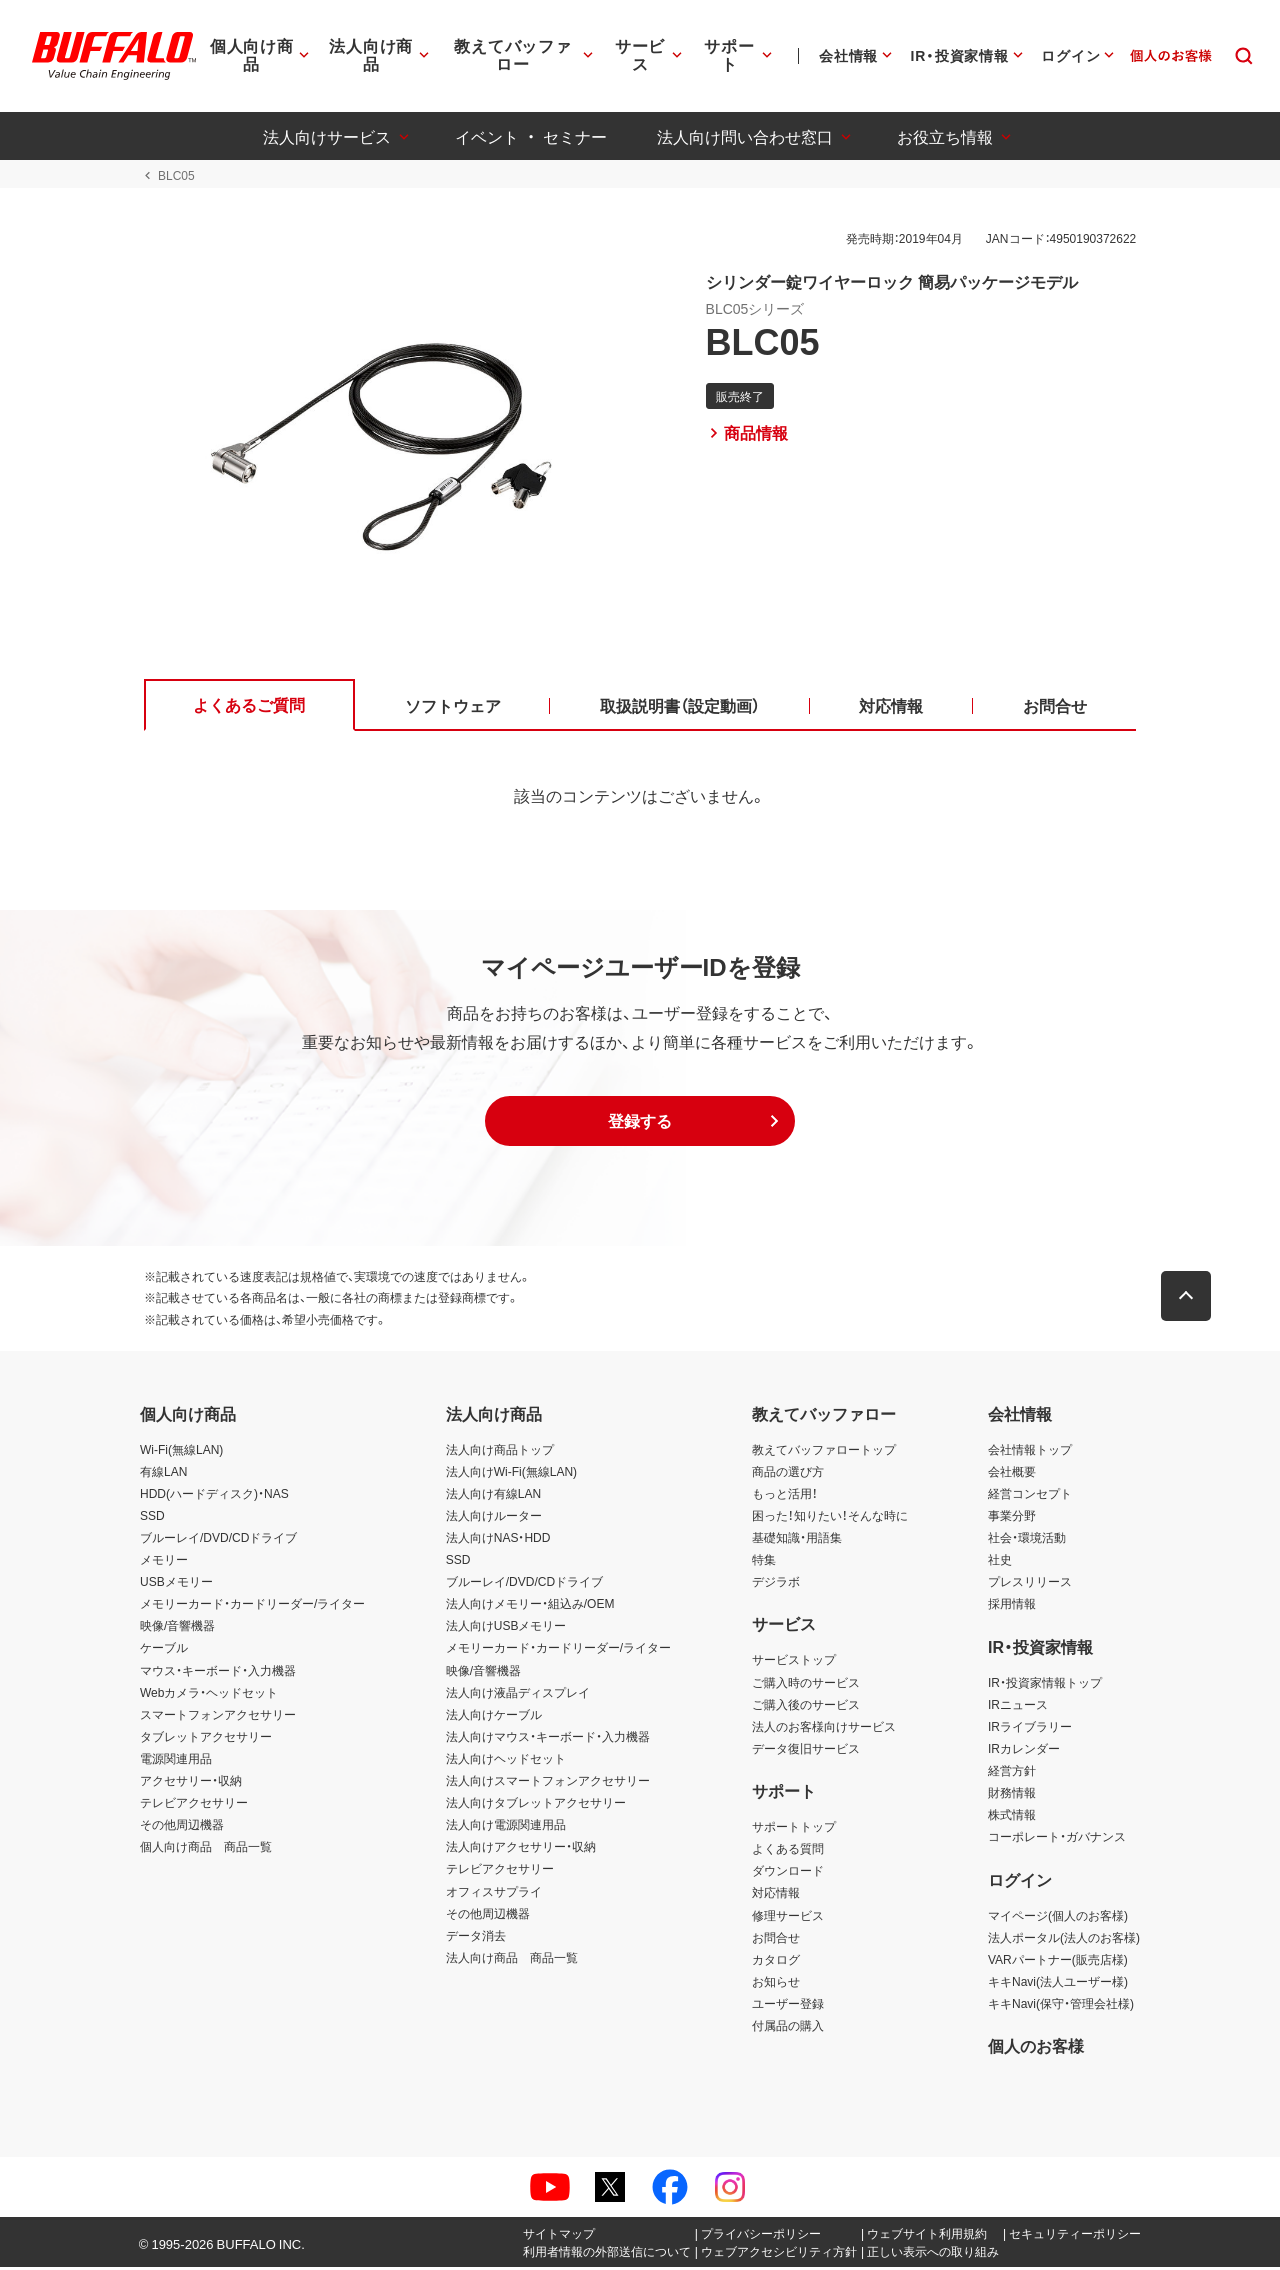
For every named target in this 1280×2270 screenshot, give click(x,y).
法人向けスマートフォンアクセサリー (548, 1783)
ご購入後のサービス (806, 1706)
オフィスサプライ (494, 1893)
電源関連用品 (176, 1761)
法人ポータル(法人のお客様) (1064, 1939)
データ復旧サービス (806, 1751)
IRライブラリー (1030, 1728)
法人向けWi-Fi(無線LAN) (511, 1473)
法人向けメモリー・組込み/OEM (530, 1606)
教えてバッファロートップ (824, 1451)
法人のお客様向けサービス (824, 1728)
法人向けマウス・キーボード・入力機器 (548, 1739)
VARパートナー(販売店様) (1058, 1961)
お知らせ (776, 1983)
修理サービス (788, 1917)
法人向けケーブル (494, 1716)
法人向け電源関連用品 (506, 1827)
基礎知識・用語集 (797, 1540)
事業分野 (1012, 1518)
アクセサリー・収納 (191, 1783)
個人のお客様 (1036, 2048)
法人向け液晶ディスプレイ (518, 1694)
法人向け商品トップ (500, 1451)
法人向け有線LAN (493, 1495)
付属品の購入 (788, 2028)
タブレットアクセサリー (206, 1739)
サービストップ (794, 1662)
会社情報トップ (1030, 1451)
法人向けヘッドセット (506, 1761)
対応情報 (776, 1895)
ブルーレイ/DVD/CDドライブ (218, 1540)
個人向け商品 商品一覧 (206, 1849)
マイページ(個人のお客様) (1058, 1917)
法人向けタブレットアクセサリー (536, 1805)
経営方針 (1012, 1773)
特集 (764, 1562)
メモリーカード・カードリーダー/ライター (252, 1606)
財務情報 (1012, 1795)
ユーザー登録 (788, 2006)
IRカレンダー (1024, 1751)
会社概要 (1012, 1473)
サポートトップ (794, 1829)
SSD (152, 1518)
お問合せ (776, 1939)
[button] (640, 1124)
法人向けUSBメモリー (506, 1628)
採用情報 (1012, 1606)
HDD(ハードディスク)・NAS (214, 1495)
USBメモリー (176, 1584)
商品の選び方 (788, 1473)
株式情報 (1012, 1817)
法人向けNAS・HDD (498, 1540)
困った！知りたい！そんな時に (830, 1518)
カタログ (776, 1961)
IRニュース (1018, 1706)
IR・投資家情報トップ (1045, 1684)
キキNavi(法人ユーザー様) (1058, 1983)
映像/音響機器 (177, 1628)
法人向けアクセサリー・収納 (521, 1849)
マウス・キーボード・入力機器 (218, 1672)
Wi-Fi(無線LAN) (181, 1451)
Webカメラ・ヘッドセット (209, 1694)
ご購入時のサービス (806, 1684)
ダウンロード (788, 1873)
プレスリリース (1030, 1584)
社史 (1000, 1562)
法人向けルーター (494, 1518)
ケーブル (164, 1650)
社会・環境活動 (1027, 1540)
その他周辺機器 (182, 1827)
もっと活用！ (785, 1495)
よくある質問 (788, 1851)
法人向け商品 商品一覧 (512, 1959)
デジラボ (776, 1584)
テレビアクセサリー (194, 1805)
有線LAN (163, 1473)
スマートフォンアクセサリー (218, 1716)
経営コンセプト (1030, 1495)
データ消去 (476, 1937)
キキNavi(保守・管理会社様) (1061, 2006)
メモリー (164, 1562)
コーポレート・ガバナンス (1057, 1839)
